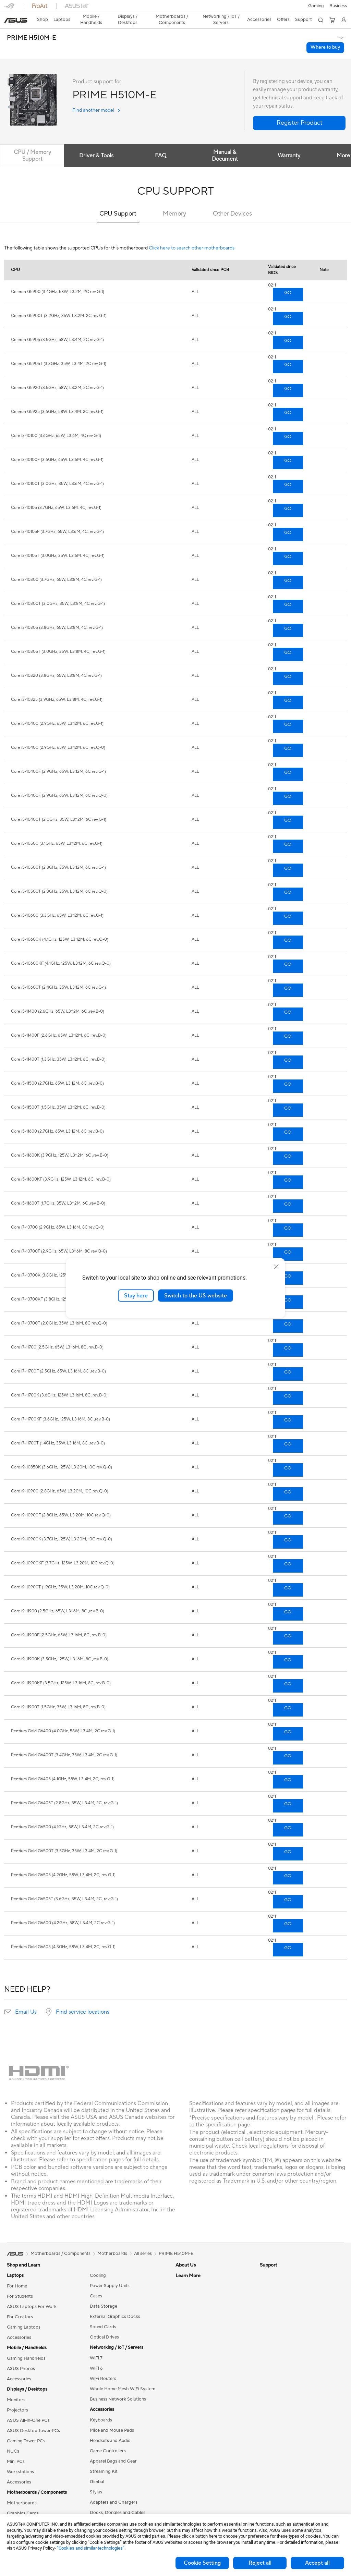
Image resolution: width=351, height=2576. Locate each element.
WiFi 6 (96, 2356)
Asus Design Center (280, 2315)
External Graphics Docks (115, 2304)
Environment (273, 2273)
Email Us (26, 2000)
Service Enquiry (191, 2382)
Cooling (98, 2263)
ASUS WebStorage (195, 2315)
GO (287, 280)
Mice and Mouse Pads (112, 2418)
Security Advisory (193, 2423)
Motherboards (22, 2491)
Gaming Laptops (23, 2315)
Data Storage (103, 2294)
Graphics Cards (23, 2501)
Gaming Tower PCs (26, 2429)
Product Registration (197, 2392)
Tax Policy (186, 2341)
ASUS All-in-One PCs (28, 2408)
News (181, 2294)
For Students (20, 2284)
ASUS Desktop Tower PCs (33, 2418)
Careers (184, 2351)
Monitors (16, 2388)
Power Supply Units (110, 2273)
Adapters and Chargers (113, 2490)
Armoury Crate (275, 2325)
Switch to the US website (195, 1295)
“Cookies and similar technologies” (90, 2548)
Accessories (19, 2325)
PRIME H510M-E (31, 26)
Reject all (260, 2563)
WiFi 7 (96, 2346)
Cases (96, 2284)
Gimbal (97, 2470)
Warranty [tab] (290, 143)
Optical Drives (104, 2325)
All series (143, 2241)
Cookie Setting (202, 2563)
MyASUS (185, 2444)
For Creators (20, 2305)
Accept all (317, 2563)
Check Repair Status (196, 2372)
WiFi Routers (103, 2366)
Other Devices (232, 202)
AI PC (265, 2305)
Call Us (183, 2413)
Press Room (188, 2304)
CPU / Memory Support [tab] (32, 143)
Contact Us (187, 2273)
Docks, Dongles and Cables (117, 2500)
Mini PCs (16, 2449)
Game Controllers (108, 2439)
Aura (264, 2336)
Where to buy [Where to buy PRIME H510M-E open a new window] (325, 35)
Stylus (96, 2480)
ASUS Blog (271, 2294)
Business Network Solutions (118, 2387)
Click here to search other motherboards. (192, 236)
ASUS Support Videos (198, 2434)
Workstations (20, 2460)
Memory (174, 202)
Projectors (17, 2398)
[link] (176, 8)
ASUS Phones (21, 2356)
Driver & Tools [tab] (97, 143)
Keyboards (101, 2408)
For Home (17, 2274)
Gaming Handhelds (26, 2346)
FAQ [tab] (161, 143)
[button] (9, 8)
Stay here (136, 1295)
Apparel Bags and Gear (113, 2449)
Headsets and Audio (110, 2428)
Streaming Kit (104, 2459)
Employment (188, 2284)
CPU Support (117, 202)
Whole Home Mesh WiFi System (122, 2377)
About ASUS (188, 2263)
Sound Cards (103, 2315)
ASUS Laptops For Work (32, 2294)
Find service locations (82, 2000)
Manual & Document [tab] (226, 143)
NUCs (13, 2439)
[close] (276, 1266)
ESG (264, 2263)
